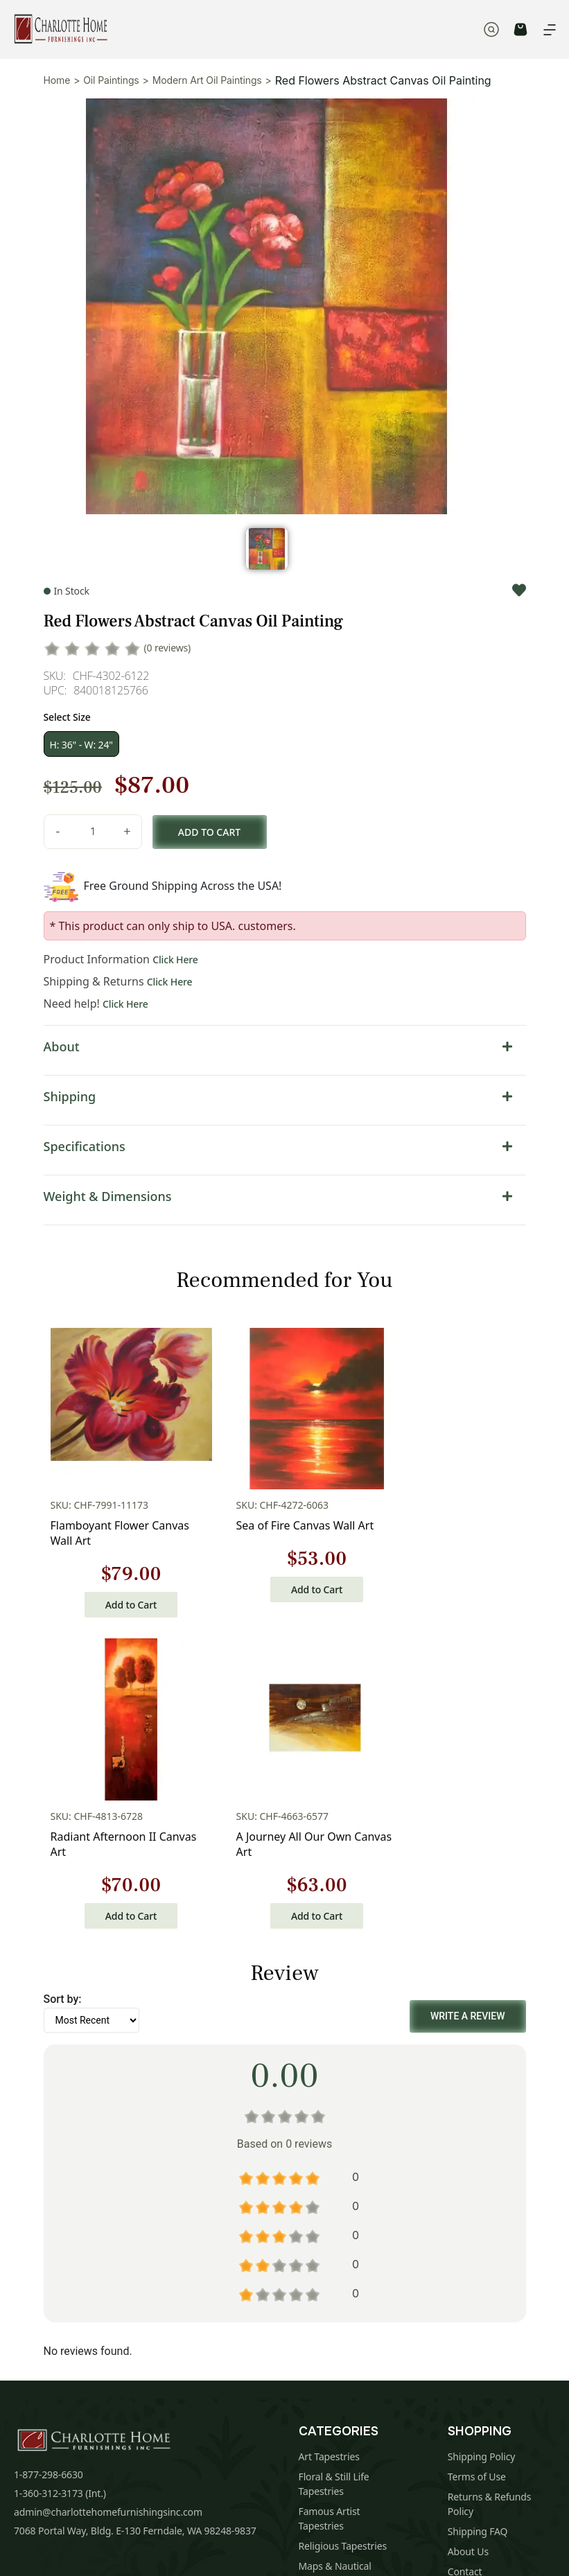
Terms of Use (477, 2115)
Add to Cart (98, 1554)
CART (520, 29)
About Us (468, 2190)
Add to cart (209, 832)
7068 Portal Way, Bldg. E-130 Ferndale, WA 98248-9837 (135, 2169)
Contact (465, 2210)
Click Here (175, 959)
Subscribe (478, 2373)
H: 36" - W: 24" (81, 744)
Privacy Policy (345, 2421)
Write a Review (467, 1655)
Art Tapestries (329, 2095)
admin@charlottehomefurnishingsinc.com (108, 2150)
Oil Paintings (111, 80)
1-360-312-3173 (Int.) (60, 2132)
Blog (458, 2230)
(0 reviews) (167, 647)
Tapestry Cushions (339, 2274)
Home (57, 80)
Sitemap (466, 2250)
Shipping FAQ (478, 2170)
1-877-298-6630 (48, 2113)
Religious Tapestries (343, 2184)
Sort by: (63, 1638)
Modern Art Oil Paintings (207, 80)
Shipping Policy (482, 2095)
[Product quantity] (93, 831)
